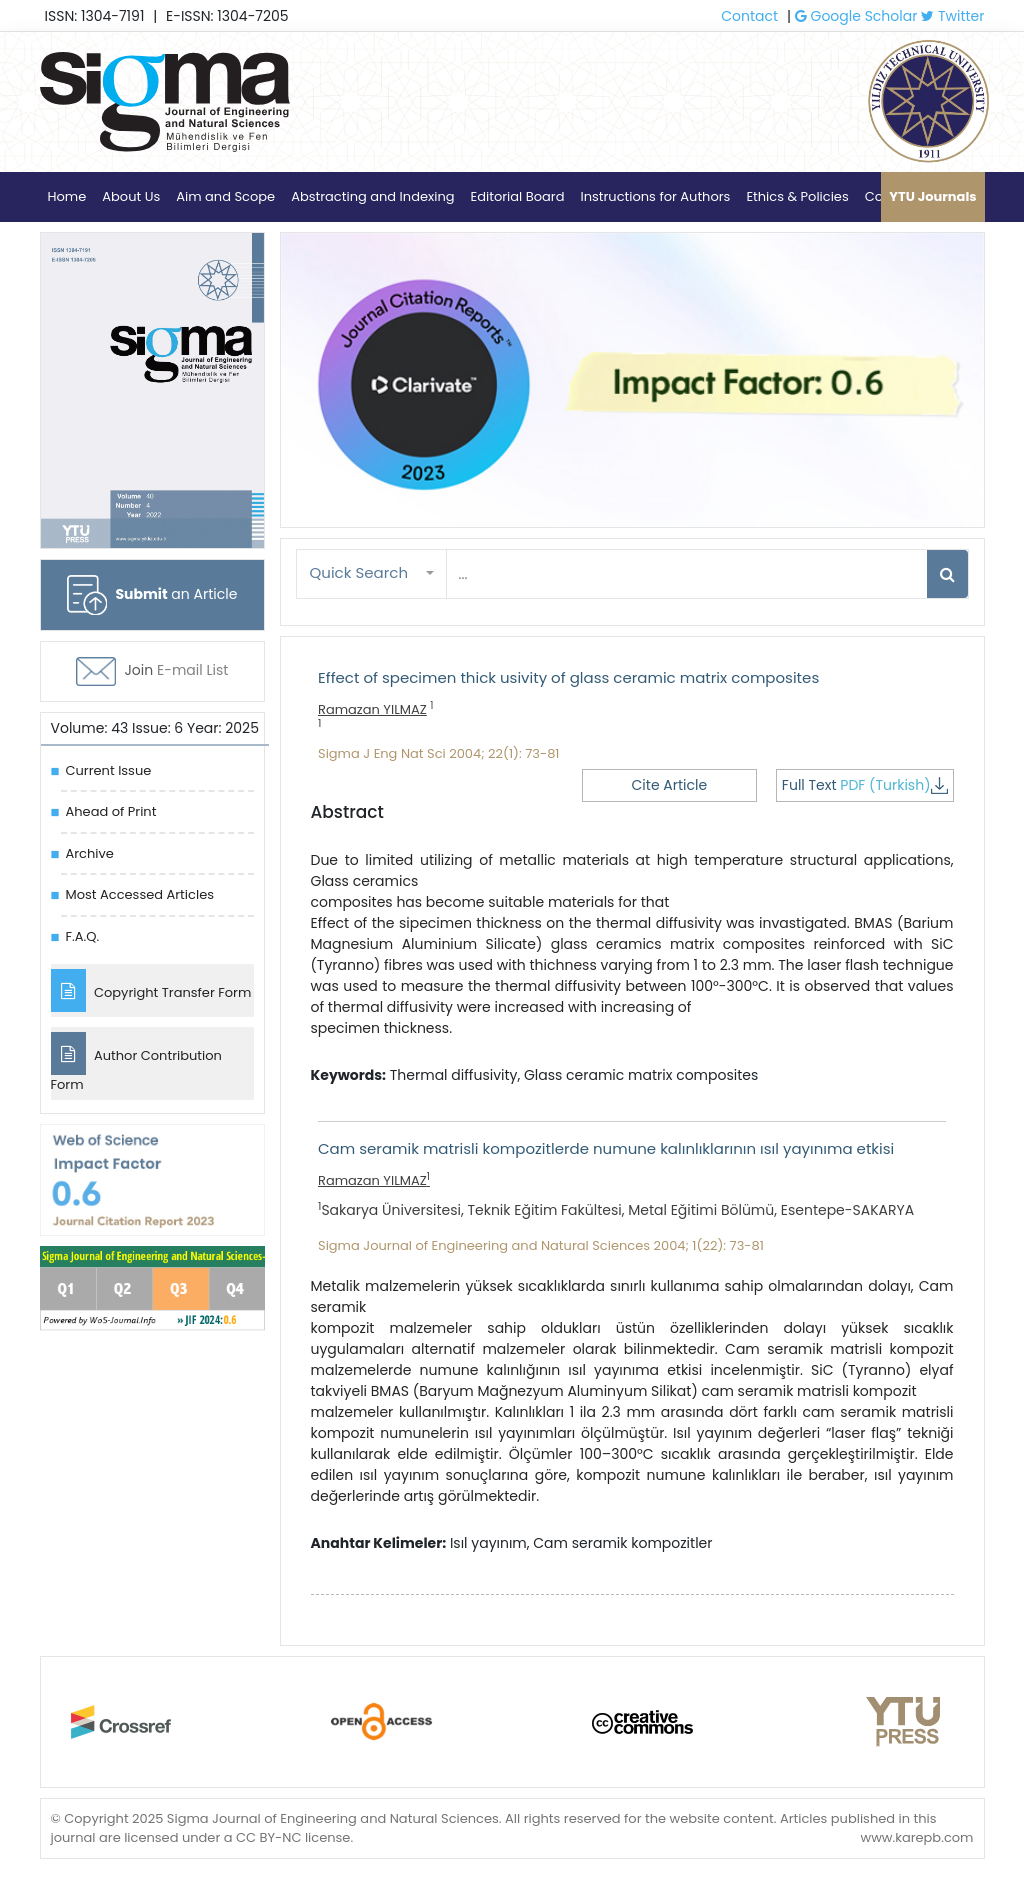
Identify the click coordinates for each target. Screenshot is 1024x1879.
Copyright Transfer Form (151, 990)
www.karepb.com (916, 1837)
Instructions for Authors (655, 196)
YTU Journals (932, 196)
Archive (90, 853)
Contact (749, 16)
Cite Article (670, 785)
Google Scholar (856, 16)
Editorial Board (518, 196)
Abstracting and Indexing (372, 196)
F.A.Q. (83, 936)
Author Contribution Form (136, 1063)
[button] (372, 573)
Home (67, 196)
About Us (131, 196)
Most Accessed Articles (140, 894)
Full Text (865, 785)
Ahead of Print (111, 811)
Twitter (952, 16)
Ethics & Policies (797, 196)
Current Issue (109, 770)
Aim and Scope (225, 196)
